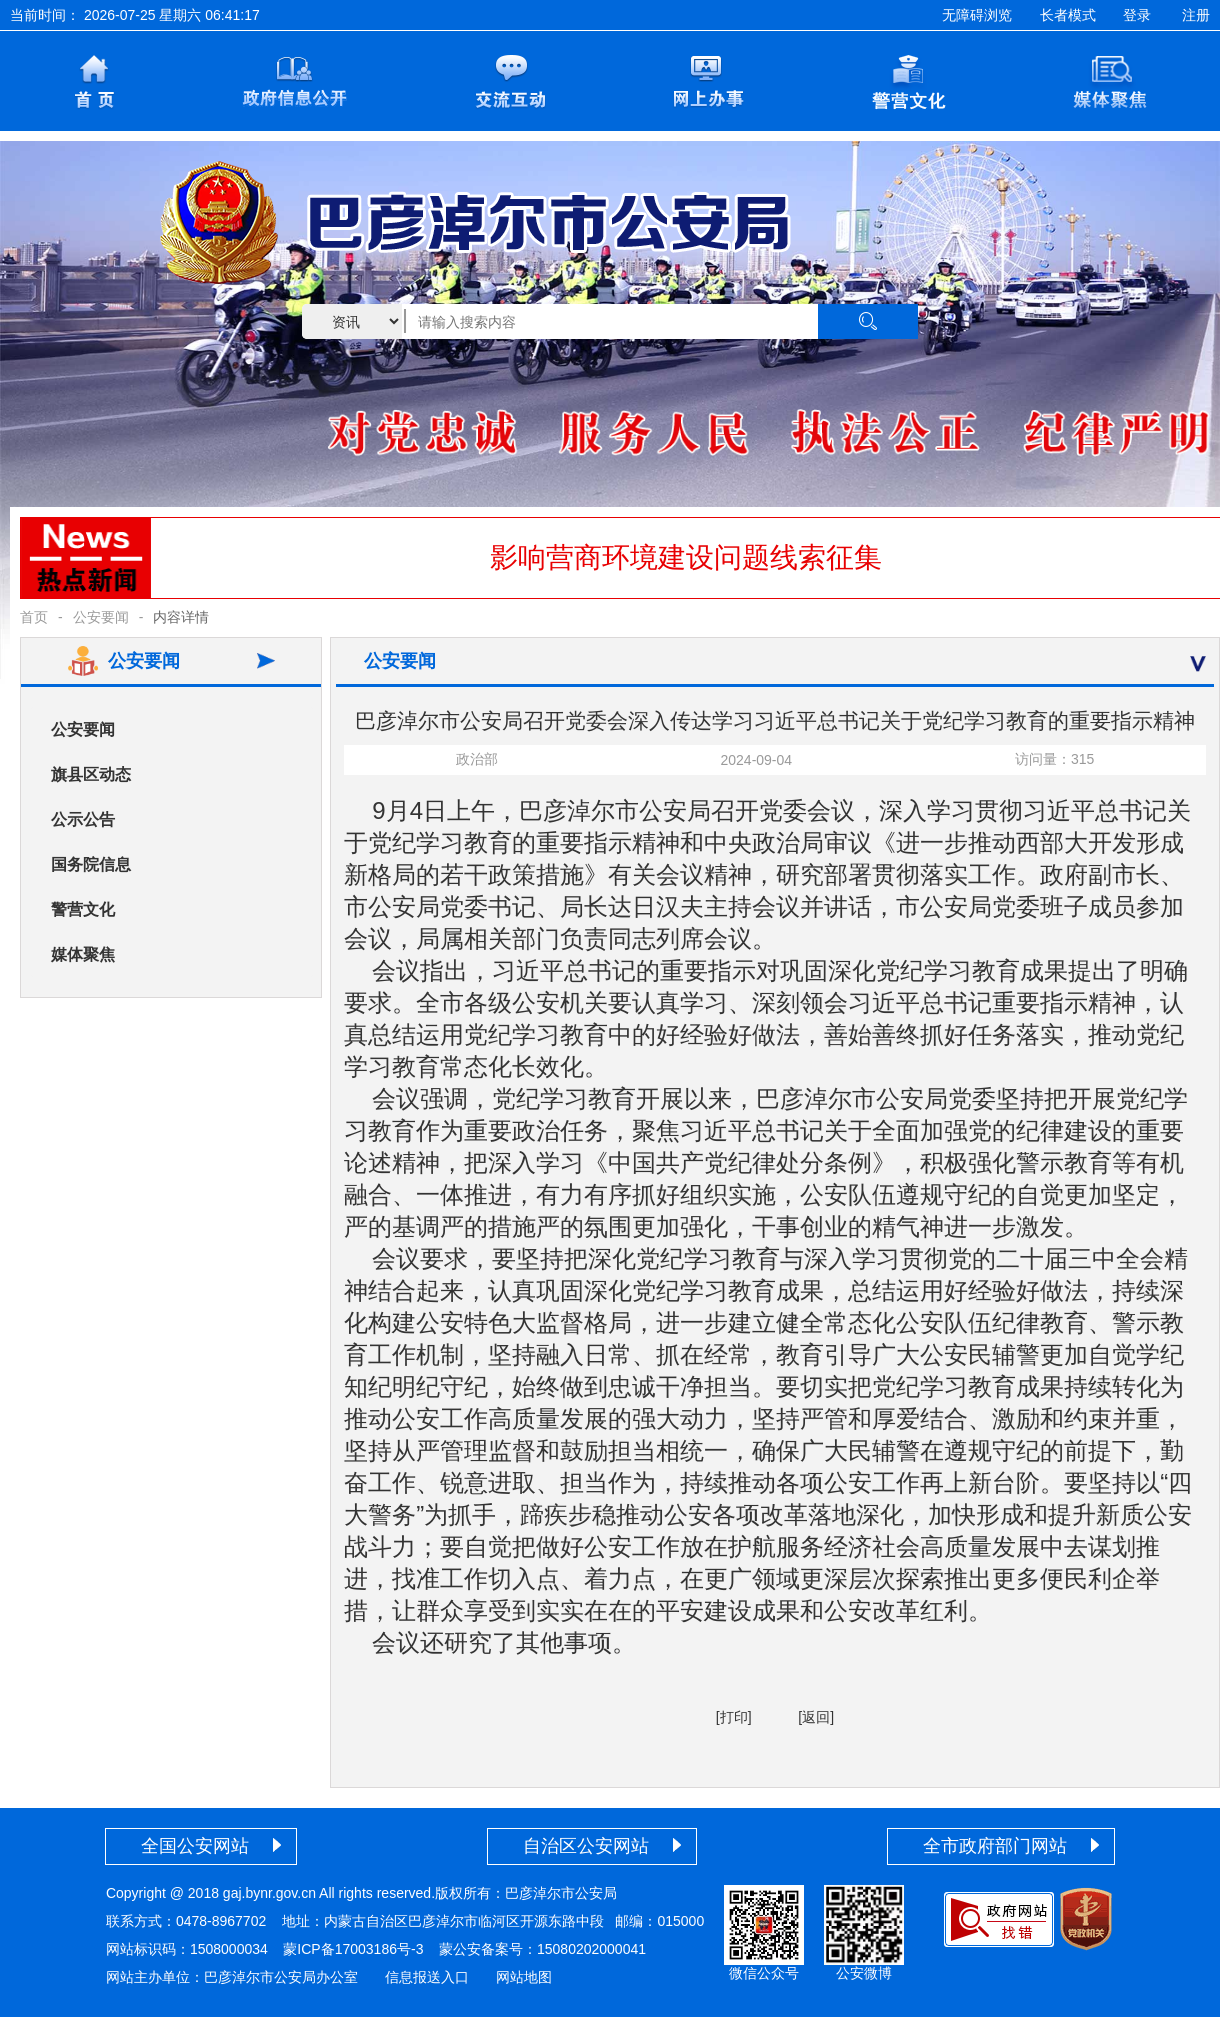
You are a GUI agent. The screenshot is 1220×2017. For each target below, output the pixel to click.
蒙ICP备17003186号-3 (353, 1949)
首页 (34, 617)
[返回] (816, 1717)
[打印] (734, 1717)
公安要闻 (101, 617)
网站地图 (524, 1977)
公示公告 (83, 819)
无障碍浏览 (977, 15)
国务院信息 (91, 864)
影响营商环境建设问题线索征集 (686, 557)
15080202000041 (591, 1949)
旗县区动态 (91, 774)
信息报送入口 (427, 1977)
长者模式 (1068, 15)
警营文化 (83, 909)
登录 (1137, 15)
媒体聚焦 (83, 954)
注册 (1196, 15)
